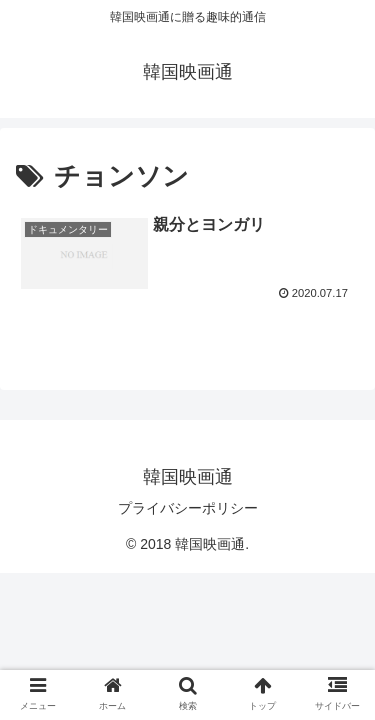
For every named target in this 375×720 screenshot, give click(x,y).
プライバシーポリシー (188, 508)
